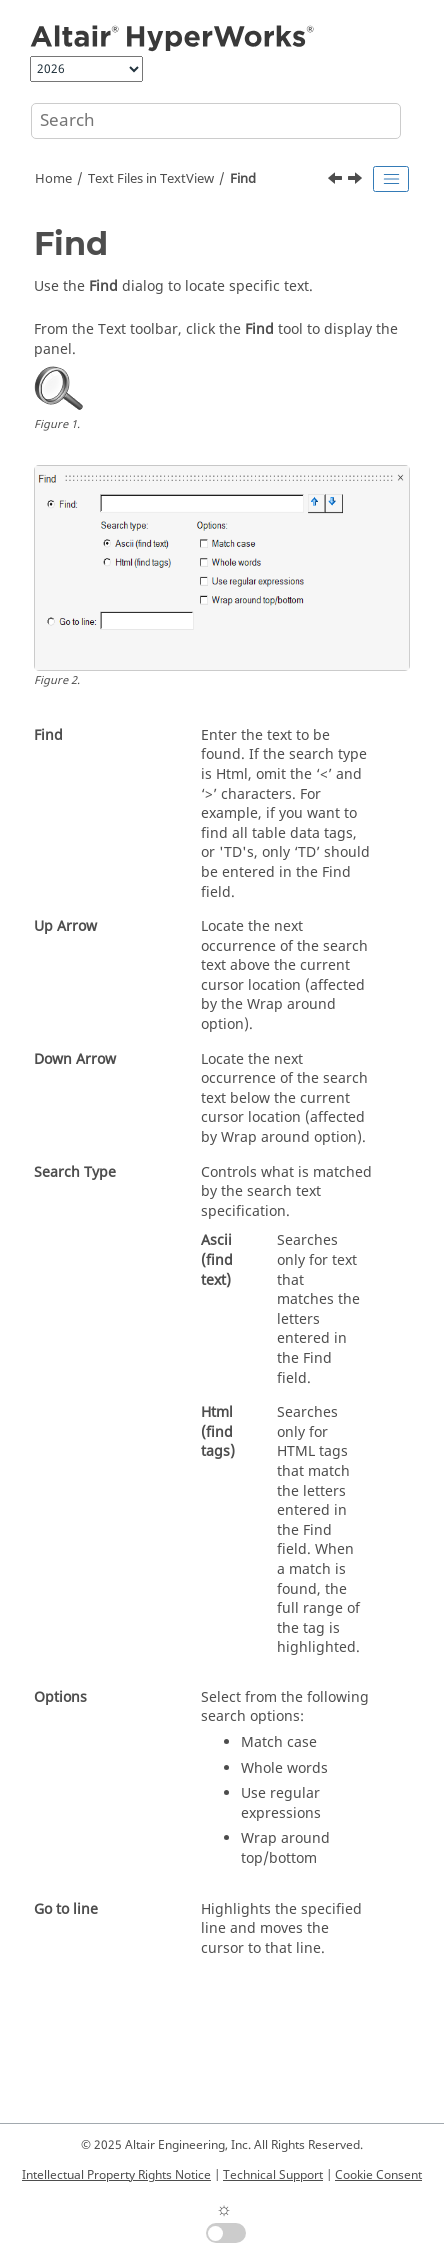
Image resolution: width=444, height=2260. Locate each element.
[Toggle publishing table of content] (391, 179)
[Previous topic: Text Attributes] (337, 181)
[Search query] (216, 121)
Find (243, 179)
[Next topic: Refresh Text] (357, 181)
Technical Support (273, 2175)
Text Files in (151, 179)
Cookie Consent (378, 2175)
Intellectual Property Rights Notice (116, 2175)
